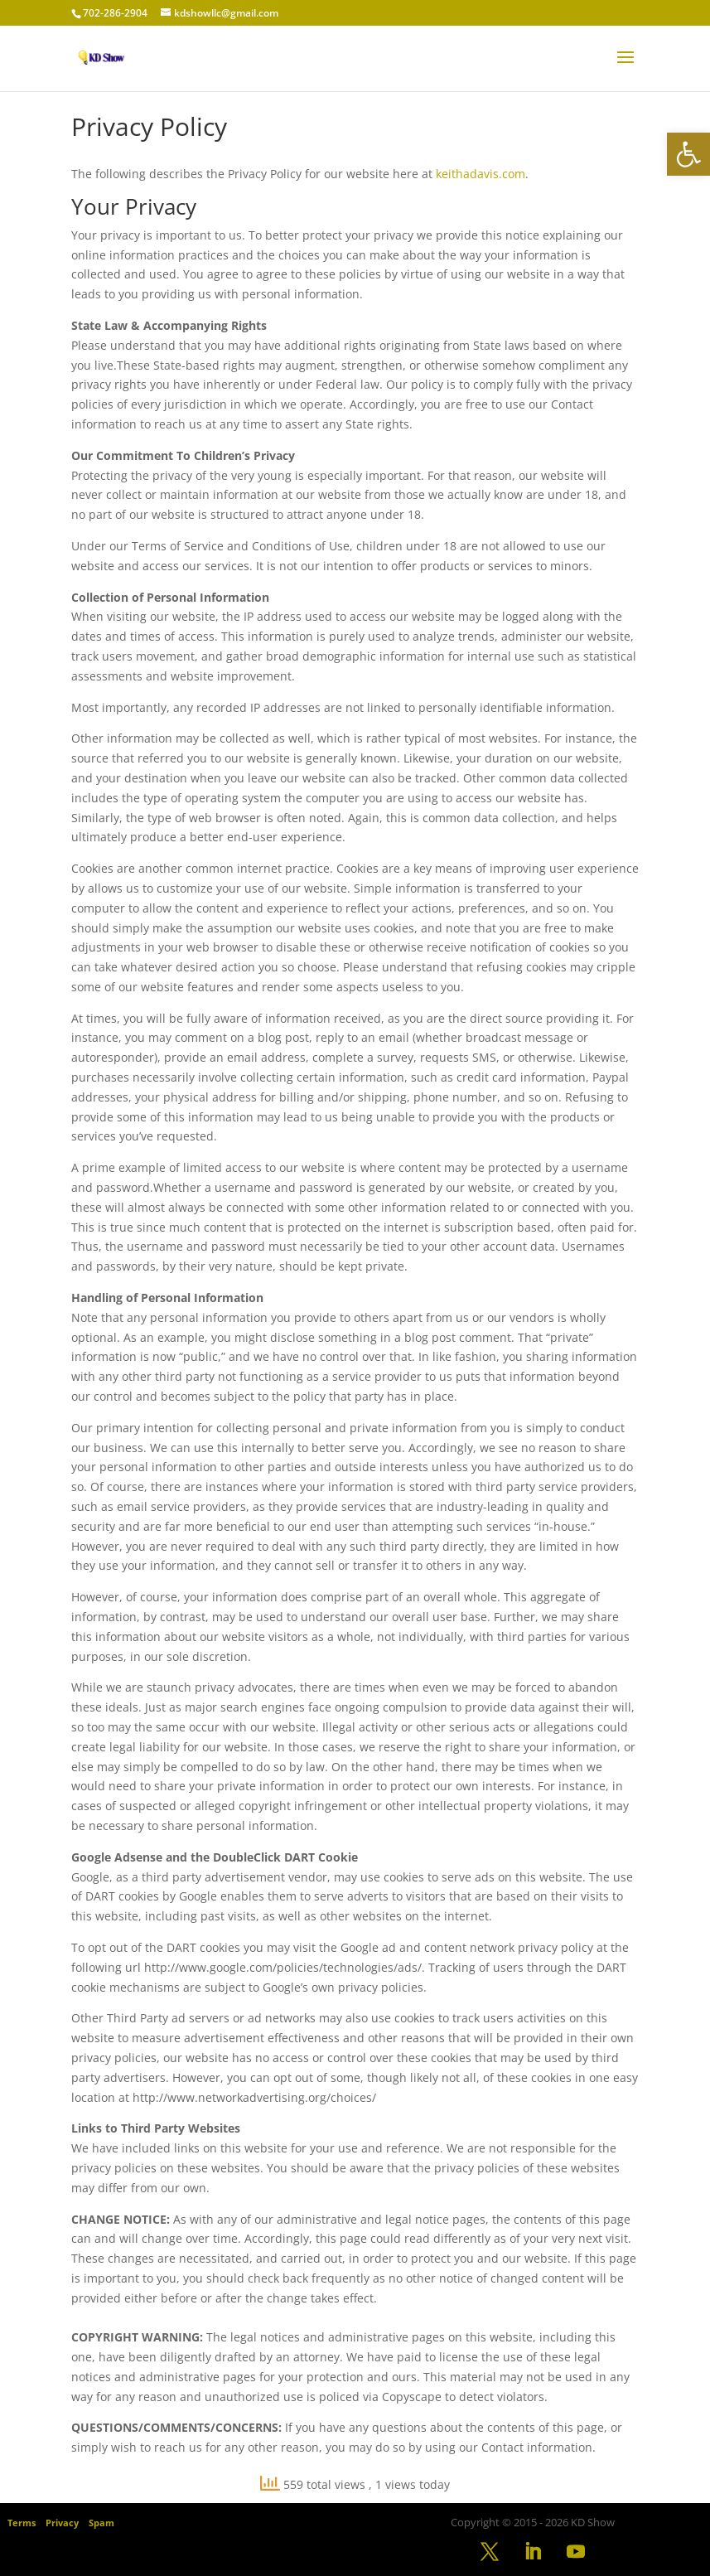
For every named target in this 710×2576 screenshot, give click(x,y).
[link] (688, 154)
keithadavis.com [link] (480, 174)
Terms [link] (21, 2522)
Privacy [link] (62, 2522)
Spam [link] (101, 2522)
